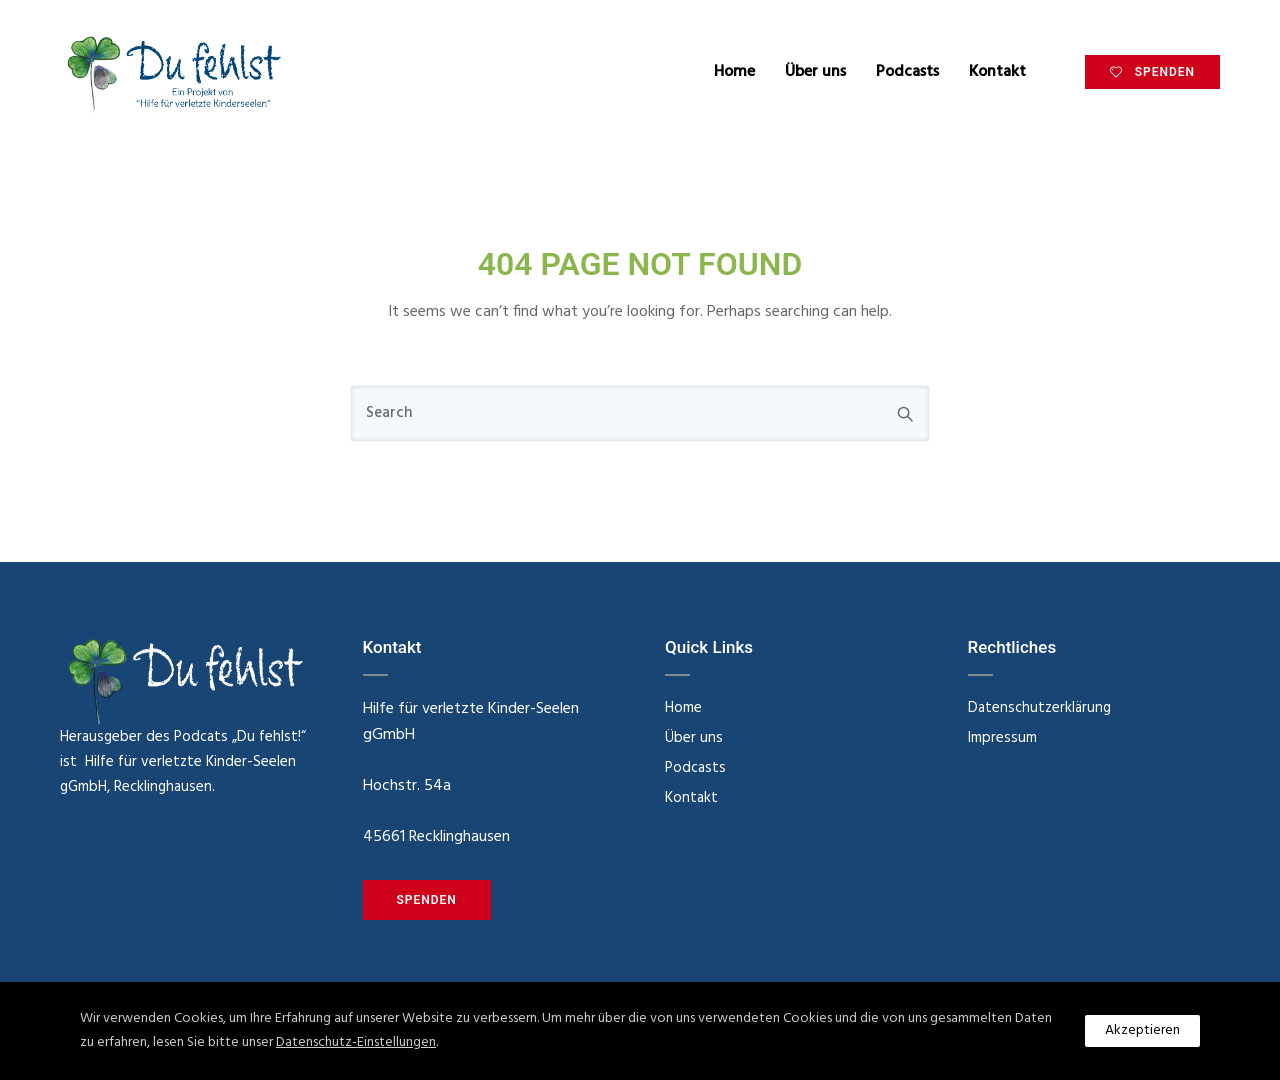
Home (734, 72)
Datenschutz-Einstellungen (356, 1042)
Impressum (1002, 738)
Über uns (815, 72)
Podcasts (907, 72)
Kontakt (997, 72)
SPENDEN (1152, 72)
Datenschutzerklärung (1039, 708)
